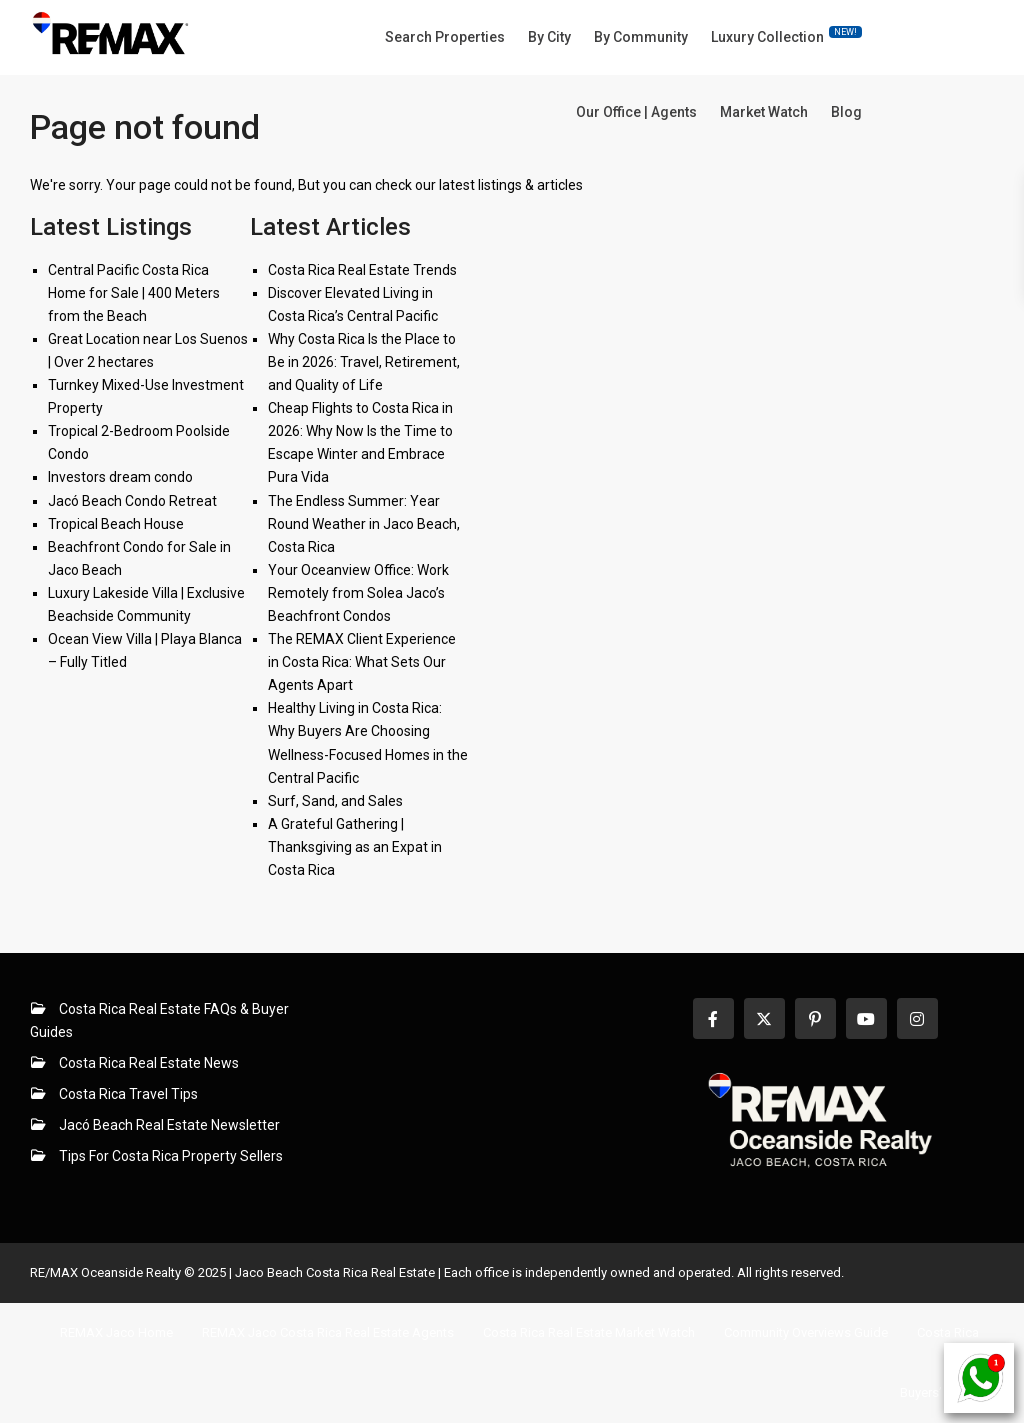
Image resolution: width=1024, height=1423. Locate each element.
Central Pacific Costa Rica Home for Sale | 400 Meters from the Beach (134, 293)
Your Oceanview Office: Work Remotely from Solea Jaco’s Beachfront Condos (358, 593)
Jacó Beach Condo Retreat (132, 501)
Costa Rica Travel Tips (128, 1094)
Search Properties (445, 37)
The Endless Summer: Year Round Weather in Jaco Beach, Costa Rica (364, 524)
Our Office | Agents (636, 112)
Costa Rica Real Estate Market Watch (589, 1332)
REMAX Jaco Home (116, 1332)
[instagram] (917, 1018)
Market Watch (764, 112)
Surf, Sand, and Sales (335, 801)
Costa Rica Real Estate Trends (362, 270)
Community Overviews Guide (806, 1332)
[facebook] (713, 1018)
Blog (846, 112)
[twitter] (764, 1018)
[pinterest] (815, 1018)
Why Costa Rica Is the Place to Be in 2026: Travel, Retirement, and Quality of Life (364, 362)
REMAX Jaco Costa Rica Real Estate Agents (328, 1332)
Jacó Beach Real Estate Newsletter (169, 1125)
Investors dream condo (120, 477)
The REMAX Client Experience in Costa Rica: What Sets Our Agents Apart (362, 662)
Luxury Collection (786, 35)
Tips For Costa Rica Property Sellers (171, 1156)
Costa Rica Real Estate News (149, 1063)
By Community (641, 37)
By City (549, 37)
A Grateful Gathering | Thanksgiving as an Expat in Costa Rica (355, 847)
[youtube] (866, 1018)
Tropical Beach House (116, 524)
